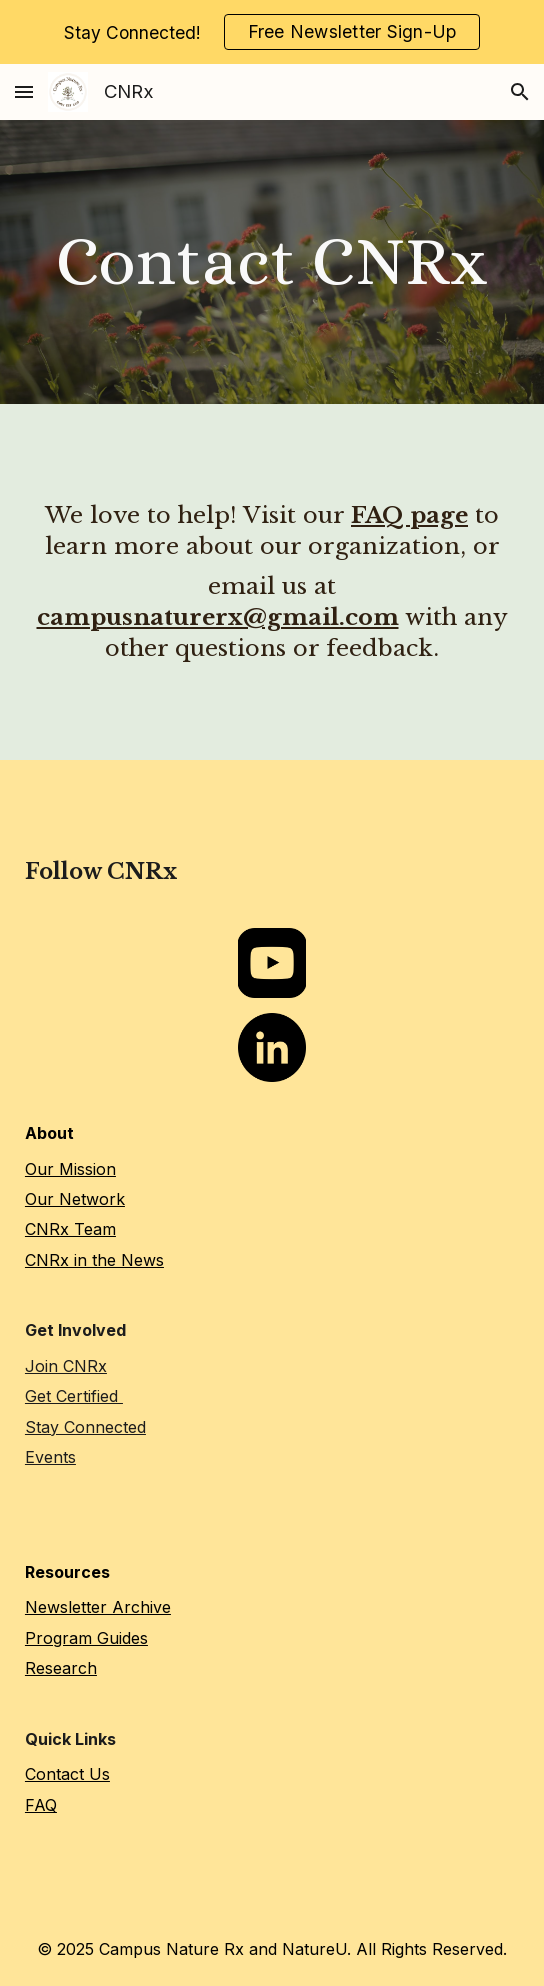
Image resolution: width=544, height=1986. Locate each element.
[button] (24, 91)
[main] (272, 262)
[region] (272, 32)
